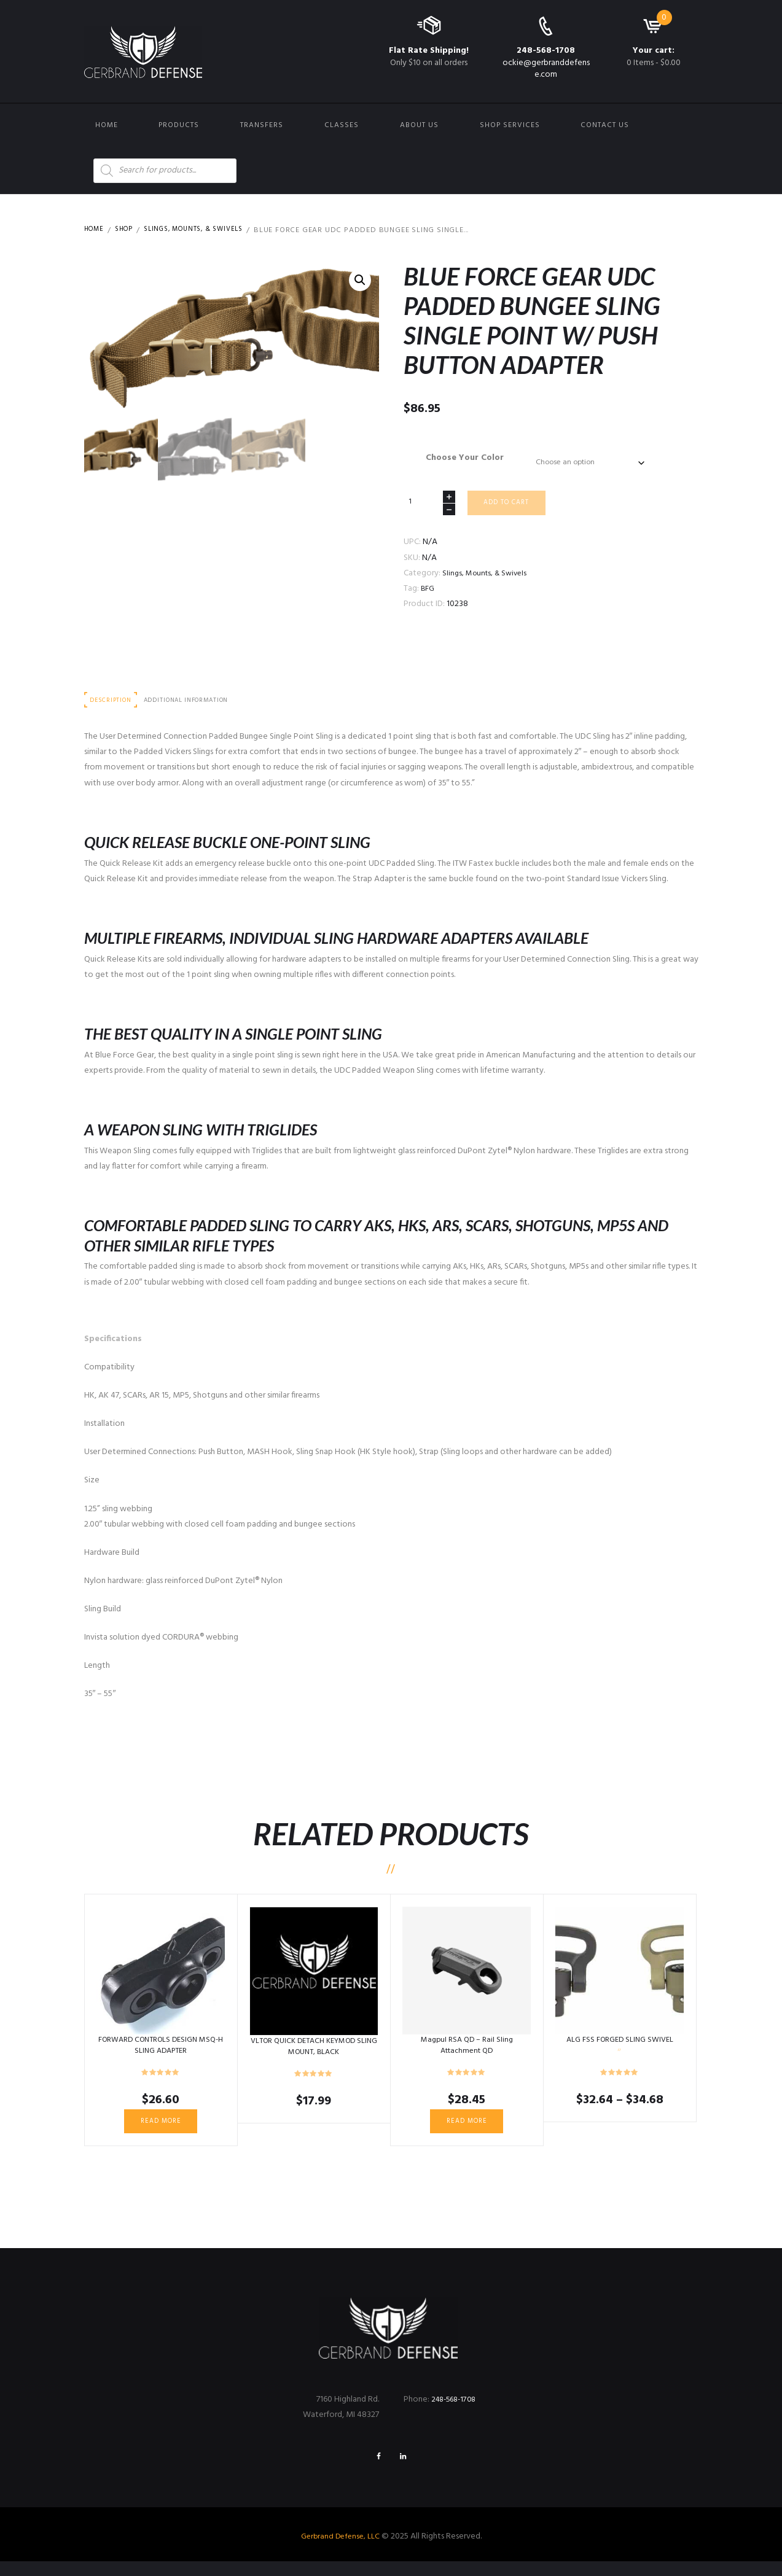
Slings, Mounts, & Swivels (205, 230)
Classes (341, 125)
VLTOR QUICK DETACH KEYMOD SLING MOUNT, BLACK (313, 2055)
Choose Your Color (460, 458)
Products (178, 125)
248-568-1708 (546, 51)
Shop (128, 230)
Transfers (261, 125)
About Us (419, 125)
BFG (428, 595)
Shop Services (510, 125)
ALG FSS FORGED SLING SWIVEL (619, 2048)
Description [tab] (113, 708)
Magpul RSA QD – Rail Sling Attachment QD (467, 2053)
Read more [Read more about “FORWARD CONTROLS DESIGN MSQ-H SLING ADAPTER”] (160, 2131)
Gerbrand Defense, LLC (340, 2550)
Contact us (605, 125)
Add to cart (510, 508)
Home (106, 125)
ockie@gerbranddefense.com (546, 68)
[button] (359, 281)
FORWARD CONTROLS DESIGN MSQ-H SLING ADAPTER (161, 2053)
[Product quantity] (429, 507)
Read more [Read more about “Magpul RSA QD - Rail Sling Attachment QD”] (466, 2131)
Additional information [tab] (197, 708)
